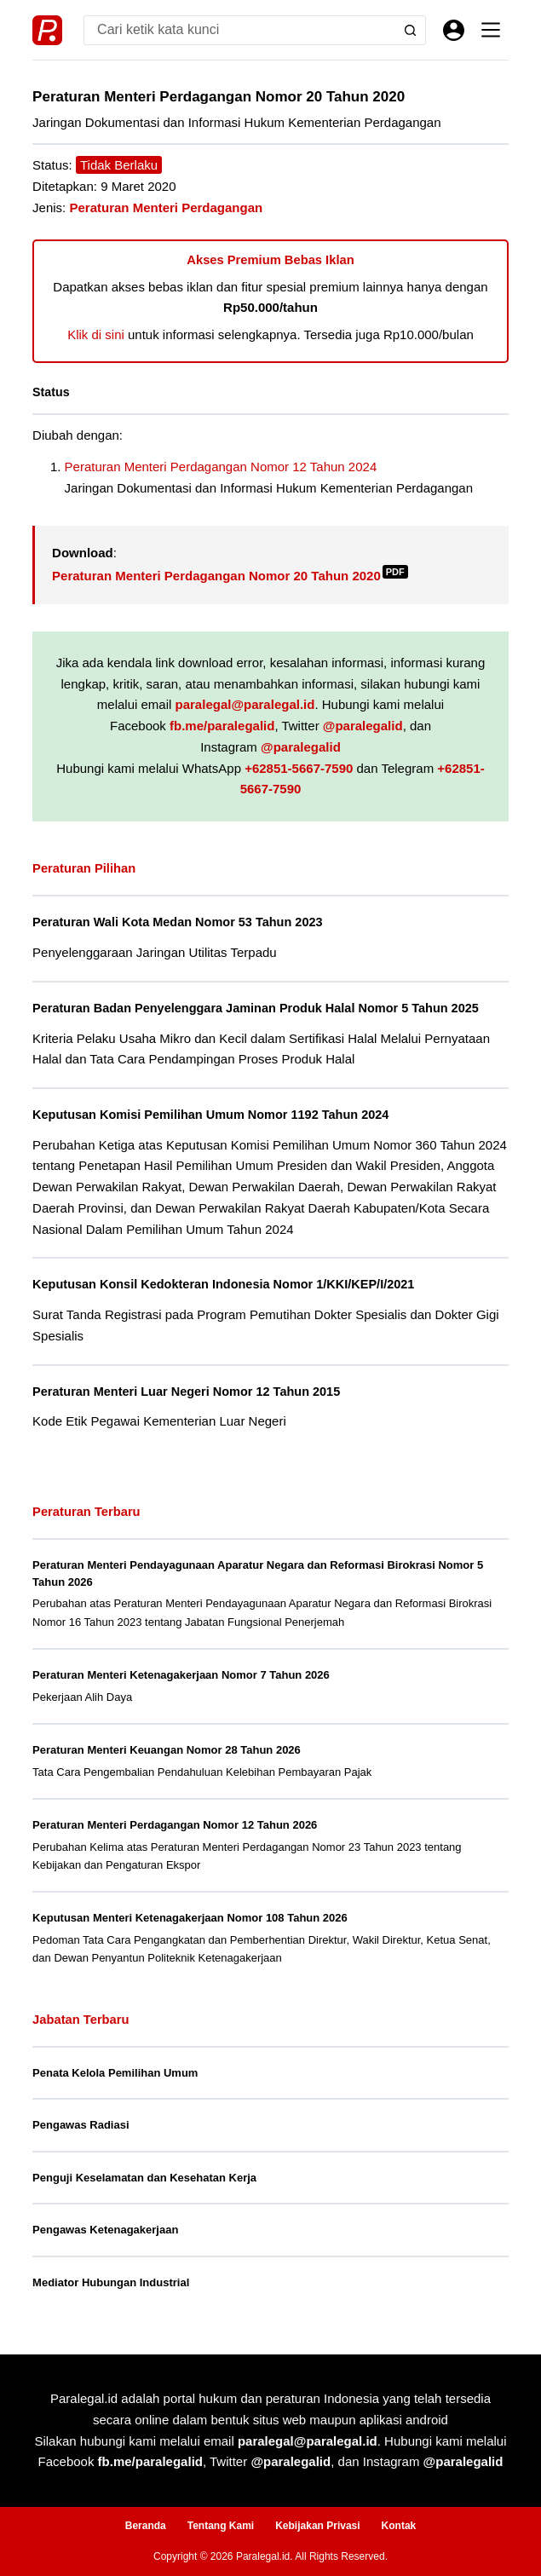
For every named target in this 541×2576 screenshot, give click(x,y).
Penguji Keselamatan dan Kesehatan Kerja (144, 2177)
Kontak (399, 2526)
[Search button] (411, 30)
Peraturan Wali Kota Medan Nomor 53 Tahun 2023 (177, 922)
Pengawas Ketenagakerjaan (105, 2229)
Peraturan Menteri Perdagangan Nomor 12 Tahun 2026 (174, 1824)
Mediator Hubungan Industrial (110, 2282)
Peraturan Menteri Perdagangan (165, 207)
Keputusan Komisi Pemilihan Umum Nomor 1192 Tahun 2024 (210, 1114)
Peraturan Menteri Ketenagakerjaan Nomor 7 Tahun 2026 (181, 1674)
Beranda (145, 2526)
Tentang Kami (220, 2526)
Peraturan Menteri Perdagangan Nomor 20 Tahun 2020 (230, 575)
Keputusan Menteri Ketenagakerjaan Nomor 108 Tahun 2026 (190, 1917)
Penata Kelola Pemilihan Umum (115, 2072)
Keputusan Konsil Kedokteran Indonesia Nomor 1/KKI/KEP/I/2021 (223, 1284)
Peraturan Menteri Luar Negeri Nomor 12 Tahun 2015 (186, 1391)
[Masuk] (453, 30)
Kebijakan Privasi (317, 2526)
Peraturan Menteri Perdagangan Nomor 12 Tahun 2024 (221, 466)
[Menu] (490, 29)
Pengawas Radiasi (80, 2124)
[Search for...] (239, 30)
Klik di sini (95, 334)
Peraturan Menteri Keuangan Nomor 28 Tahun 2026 (166, 1749)
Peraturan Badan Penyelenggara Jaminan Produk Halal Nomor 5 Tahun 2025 (255, 1008)
